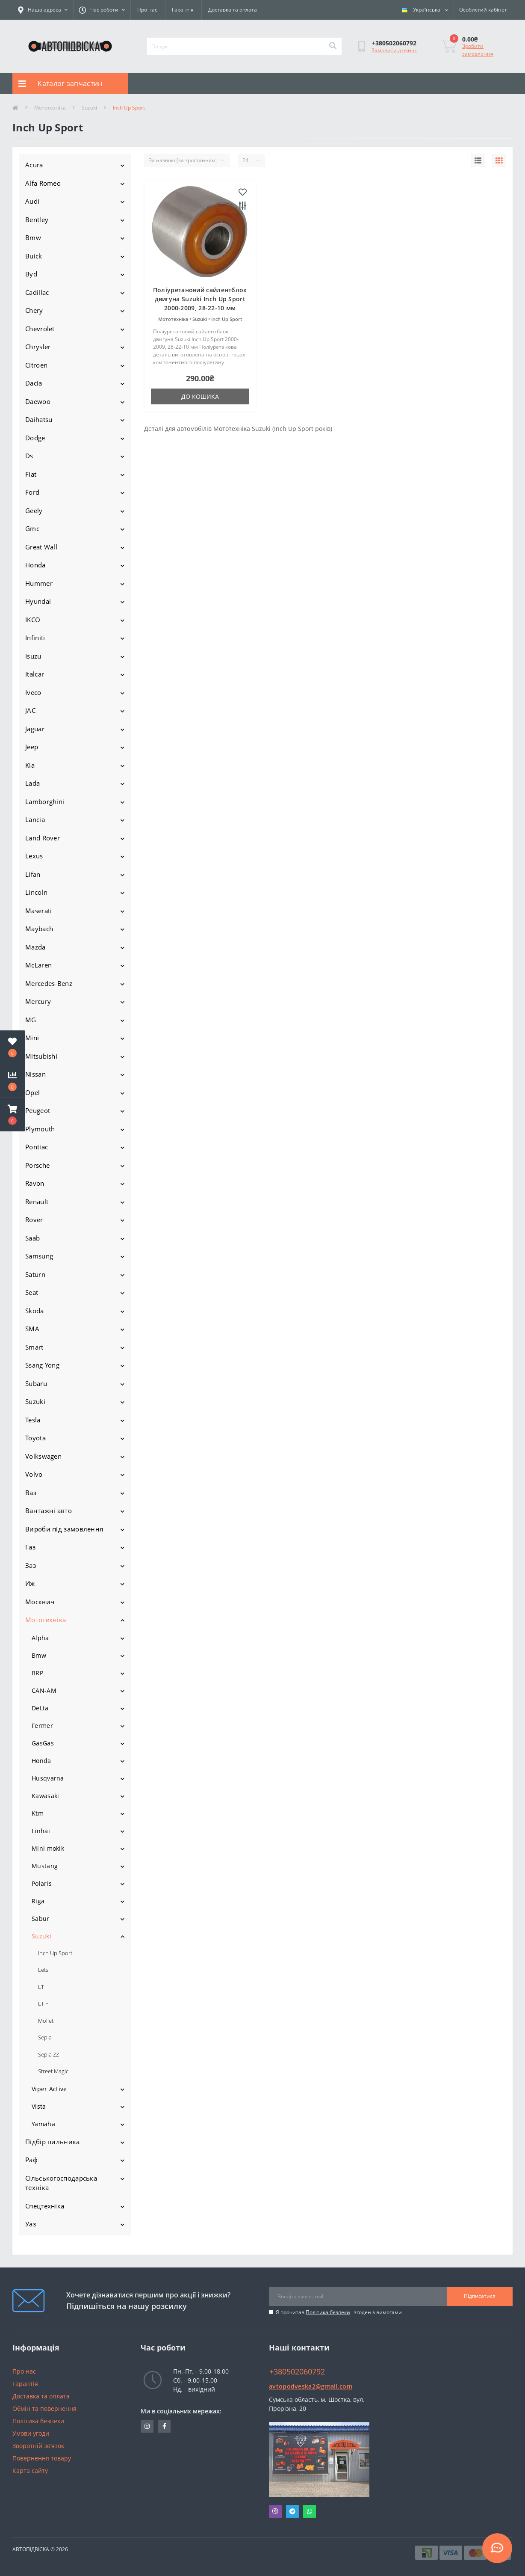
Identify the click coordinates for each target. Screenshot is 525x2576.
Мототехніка (50, 107)
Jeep (31, 746)
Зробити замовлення (477, 49)
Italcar (34, 674)
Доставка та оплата (232, 9)
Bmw (33, 237)
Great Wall (41, 547)
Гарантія (183, 9)
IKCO (32, 619)
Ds (29, 455)
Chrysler (37, 346)
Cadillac (37, 292)
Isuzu (33, 656)
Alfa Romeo (43, 183)
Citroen (36, 365)
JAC (30, 710)
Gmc (32, 528)
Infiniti (35, 637)
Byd (31, 274)
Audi (32, 201)
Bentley (36, 219)
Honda (35, 565)
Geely (34, 510)
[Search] (333, 46)
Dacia (33, 383)
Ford (32, 492)
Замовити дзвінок (394, 50)
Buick (33, 256)
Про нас (147, 9)
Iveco (33, 692)
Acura (34, 164)
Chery (34, 310)
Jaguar (34, 728)
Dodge (35, 437)
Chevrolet (40, 328)
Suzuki (89, 107)
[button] (12, 1114)
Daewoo (37, 401)
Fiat (30, 474)
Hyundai (38, 601)
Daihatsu (38, 419)
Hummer (39, 583)
